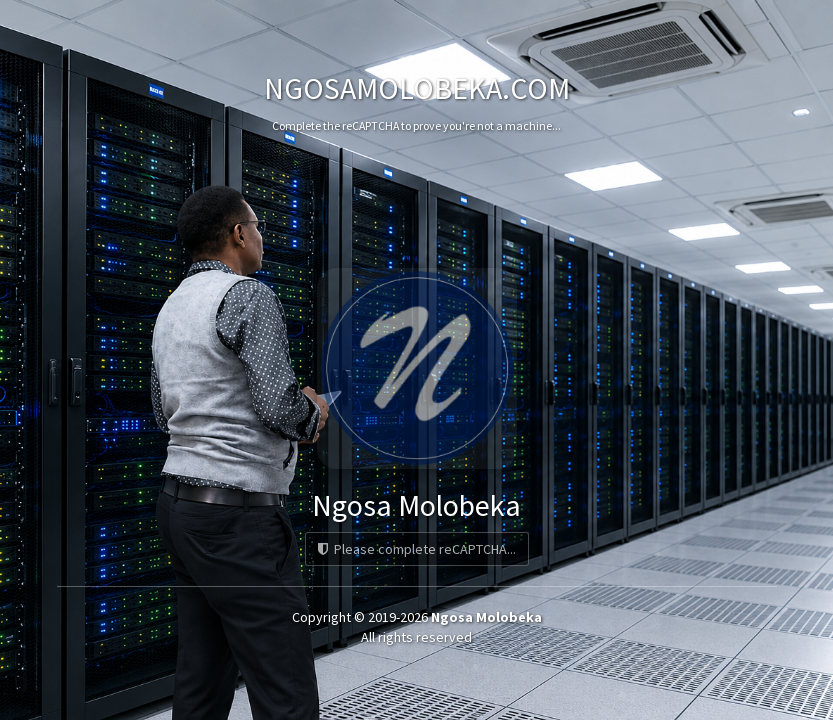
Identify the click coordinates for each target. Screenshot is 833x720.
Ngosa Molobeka (486, 617)
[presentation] (417, 204)
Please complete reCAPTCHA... (417, 549)
